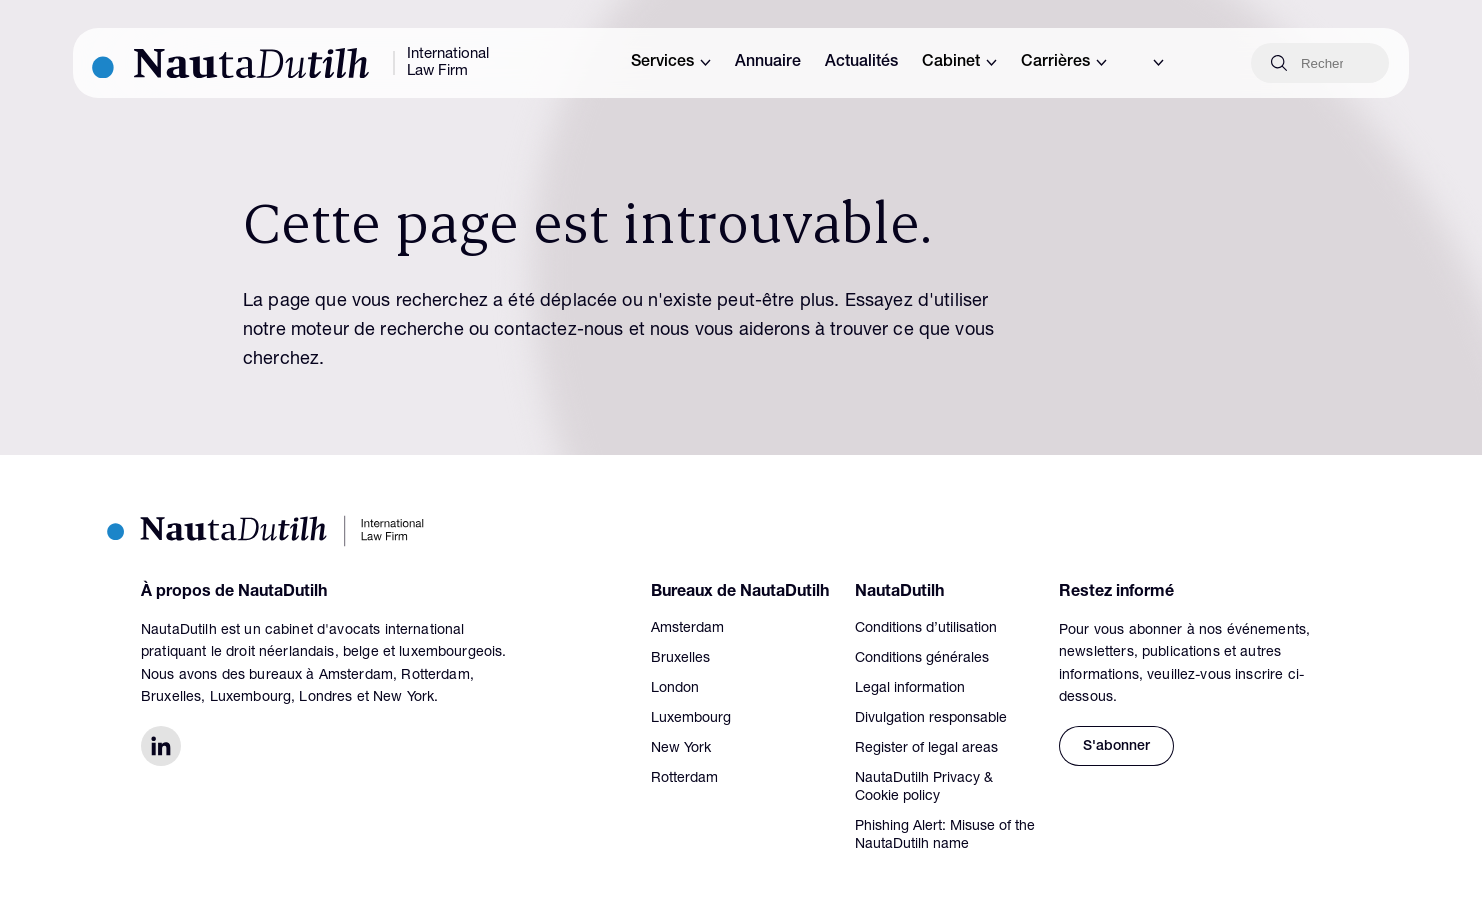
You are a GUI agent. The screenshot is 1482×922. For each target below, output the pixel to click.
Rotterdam (684, 779)
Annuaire (768, 63)
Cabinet (959, 63)
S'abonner (1116, 747)
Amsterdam (687, 629)
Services (671, 63)
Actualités (861, 63)
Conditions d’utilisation (926, 629)
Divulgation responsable (931, 719)
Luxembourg (691, 719)
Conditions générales (922, 659)
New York (681, 749)
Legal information (910, 689)
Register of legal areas (926, 749)
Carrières (1064, 63)
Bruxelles (680, 659)
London (675, 689)
